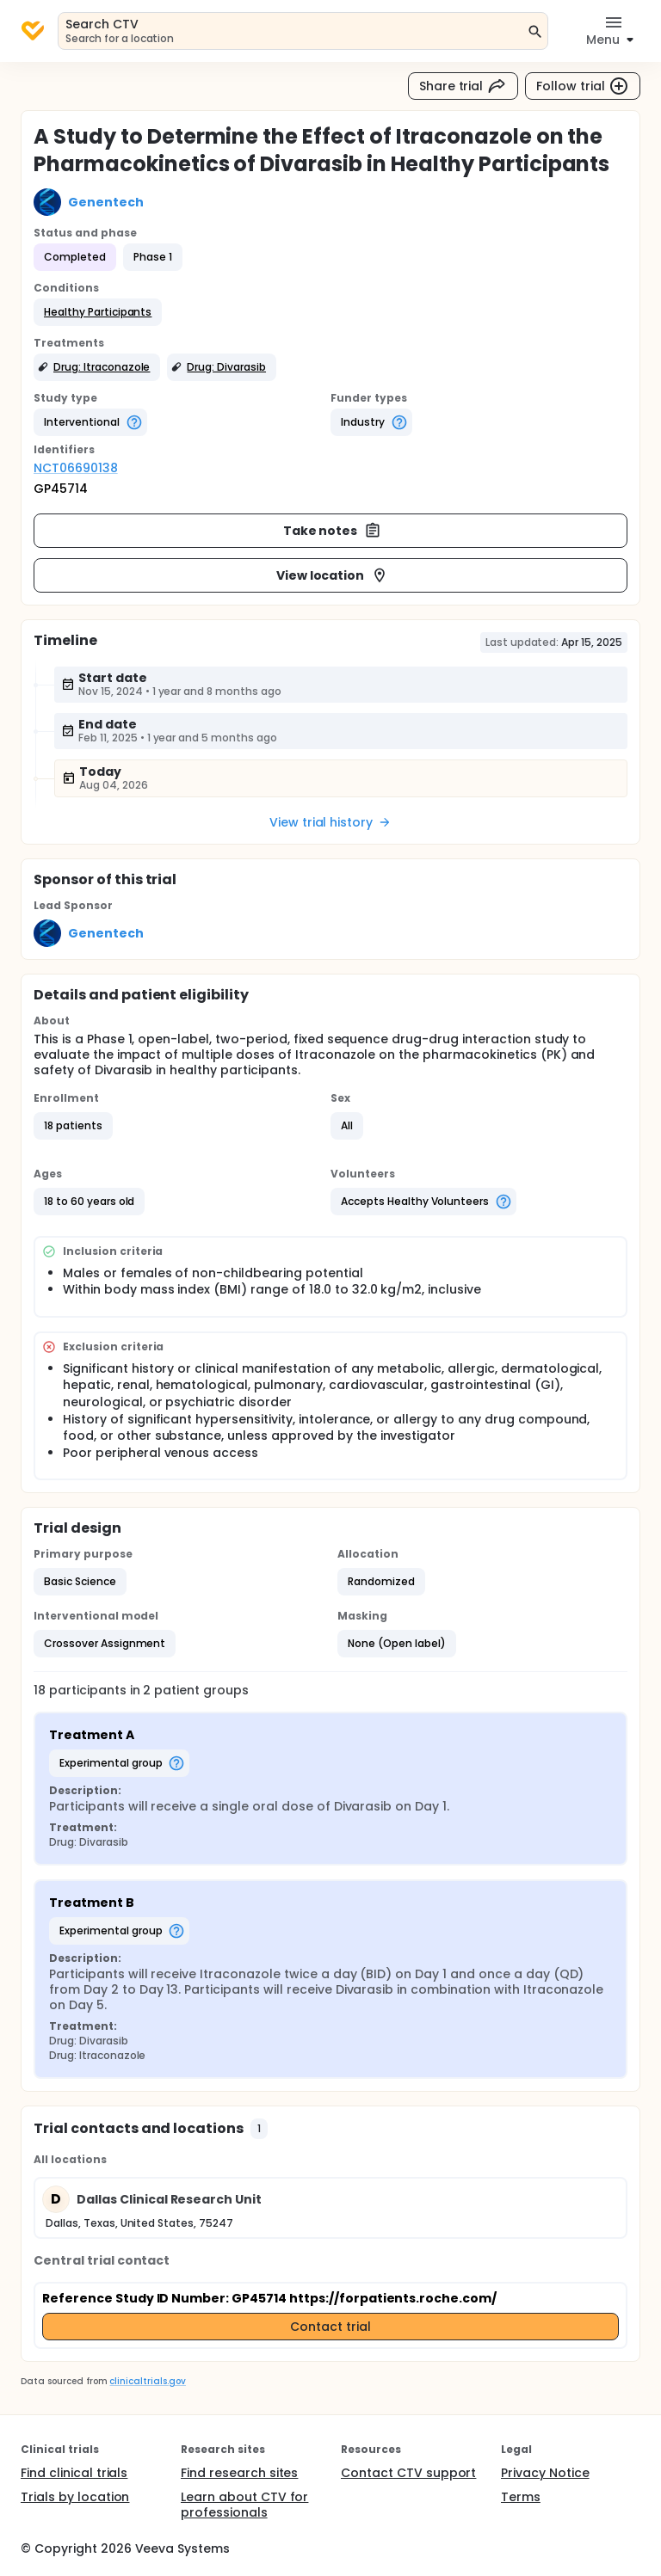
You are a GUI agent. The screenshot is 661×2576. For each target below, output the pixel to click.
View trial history (330, 822)
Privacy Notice (545, 2473)
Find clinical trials (74, 2473)
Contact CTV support (408, 2473)
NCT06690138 (76, 468)
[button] (98, 312)
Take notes (332, 530)
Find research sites (239, 2473)
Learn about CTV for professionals (244, 2504)
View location (332, 575)
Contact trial (330, 2326)
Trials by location (75, 2497)
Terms (521, 2497)
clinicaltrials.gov (147, 2381)
